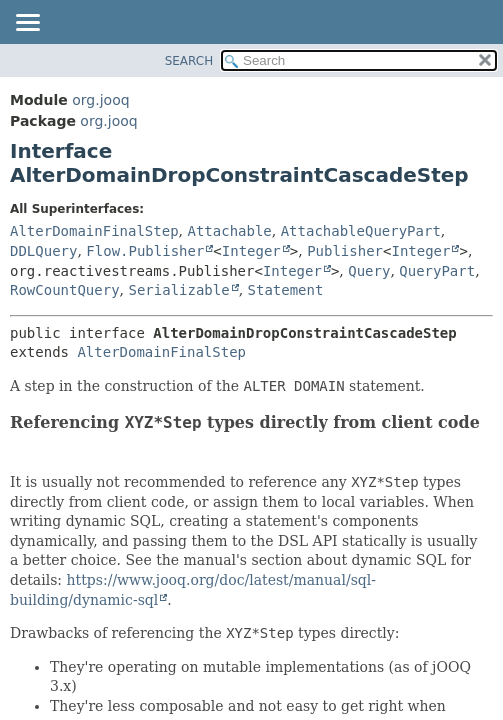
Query (369, 271)
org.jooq (100, 100)
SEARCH (189, 61)
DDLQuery (43, 251)
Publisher (345, 251)
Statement (286, 290)
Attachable (229, 231)
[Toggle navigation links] (27, 24)
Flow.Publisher (145, 251)
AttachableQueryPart (361, 231)
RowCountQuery (65, 290)
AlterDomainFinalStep (94, 231)
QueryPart (437, 271)
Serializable (178, 290)
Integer (251, 251)
